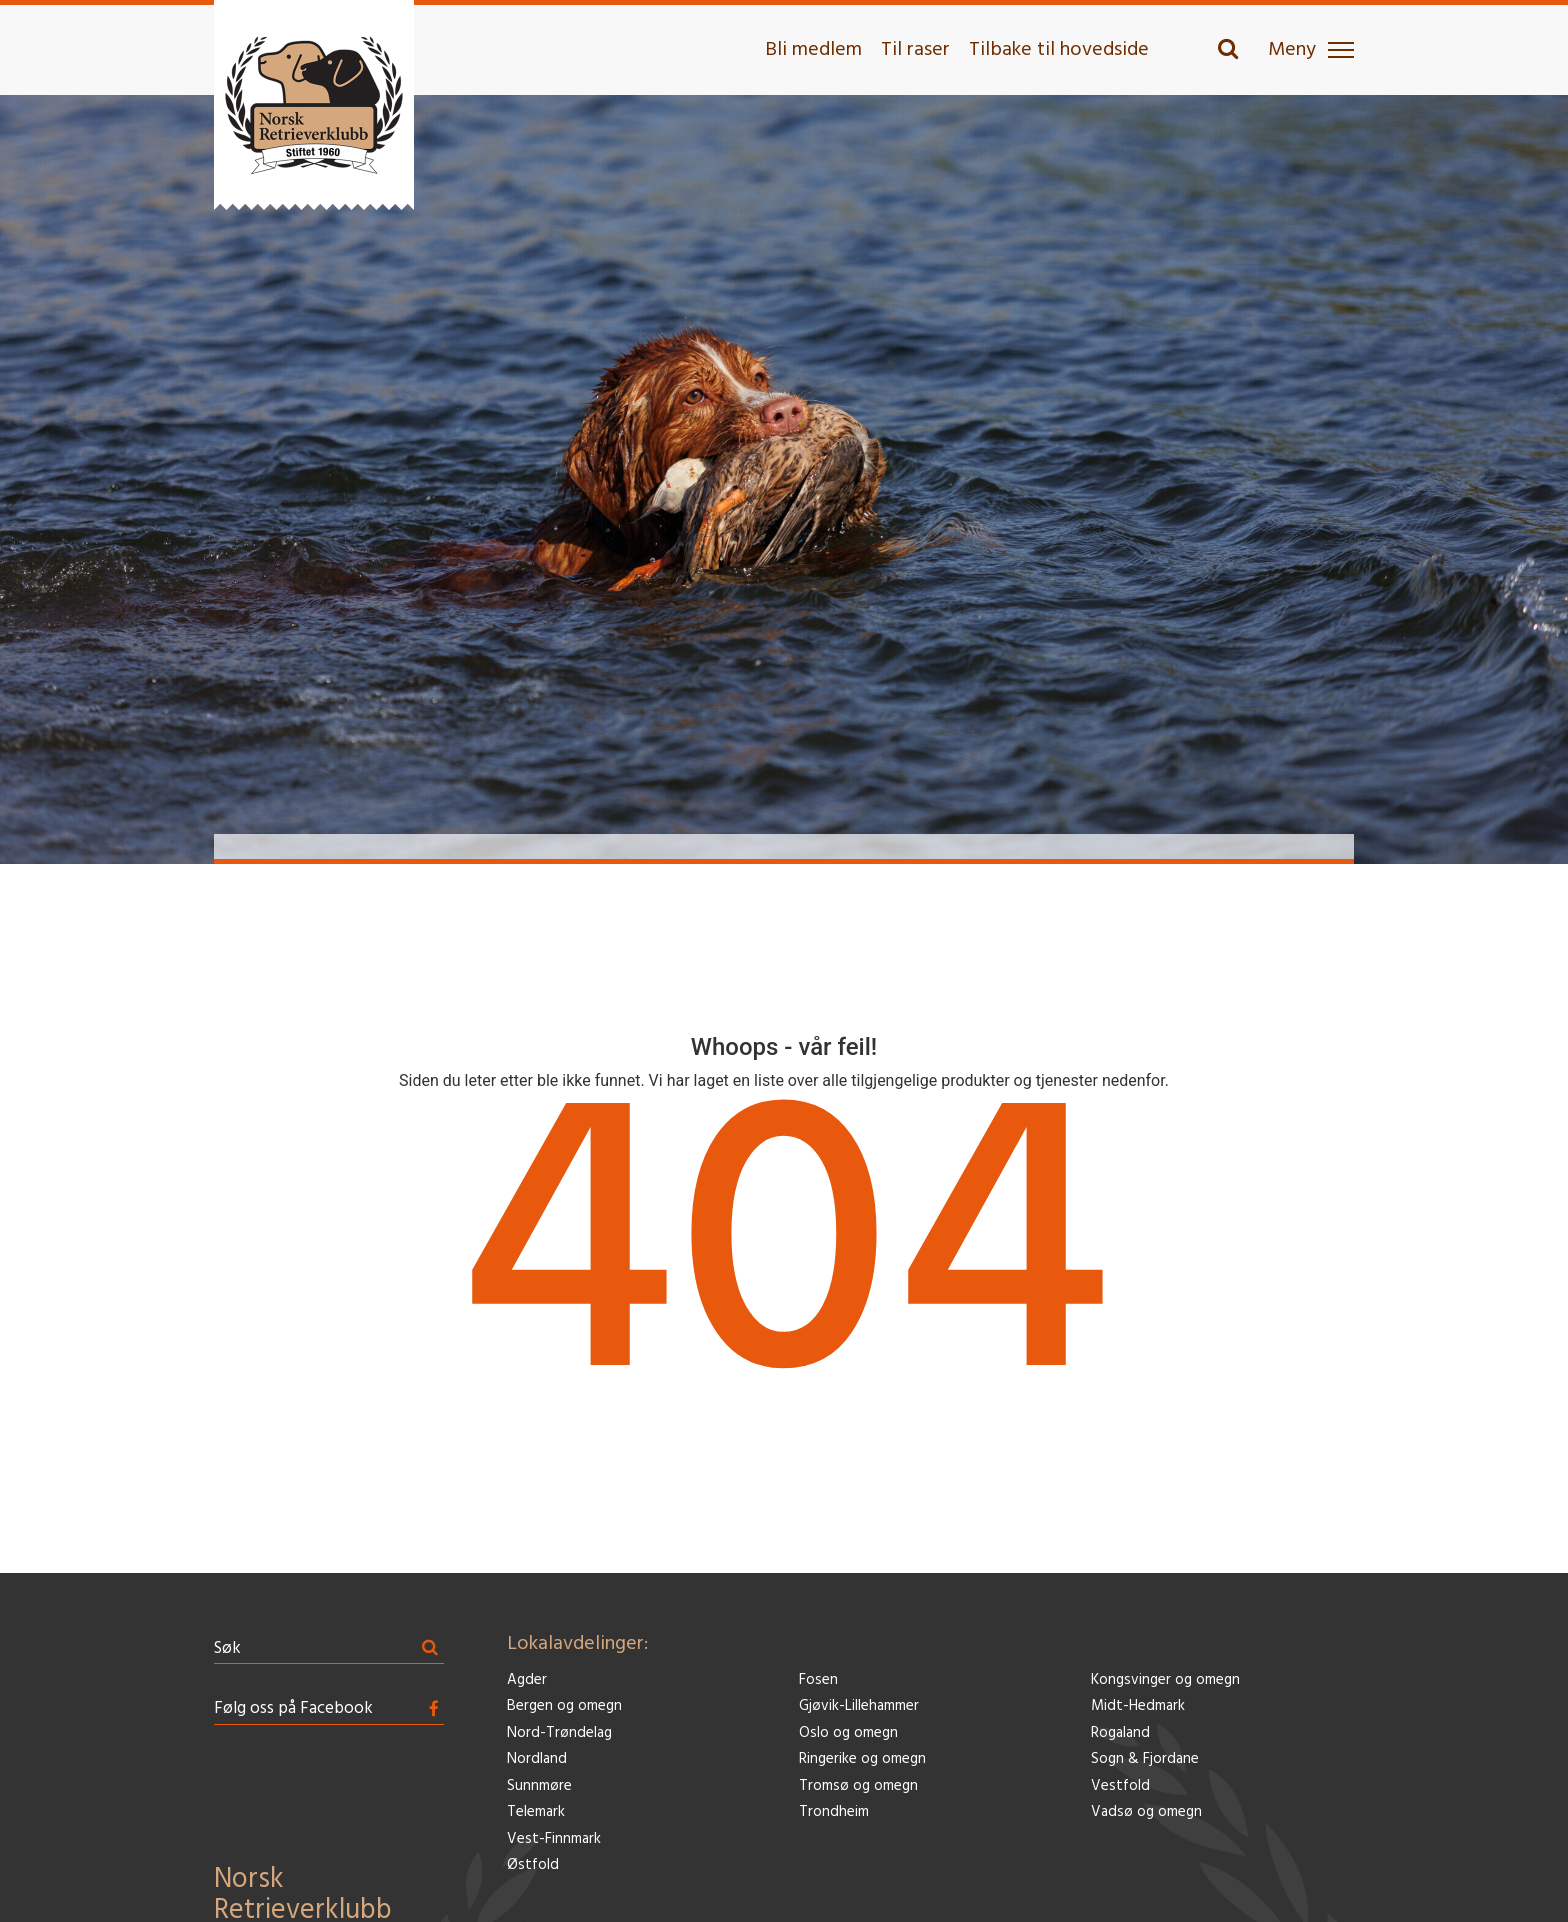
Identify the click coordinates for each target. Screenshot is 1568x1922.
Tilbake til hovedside (1059, 50)
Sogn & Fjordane (1145, 1759)
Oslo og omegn (848, 1733)
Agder (527, 1680)
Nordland (537, 1759)
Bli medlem (813, 50)
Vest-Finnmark (554, 1839)
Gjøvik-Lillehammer (859, 1706)
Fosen (818, 1680)
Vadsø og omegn (1146, 1812)
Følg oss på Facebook (293, 1708)
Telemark (536, 1812)
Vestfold (1120, 1786)
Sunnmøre (539, 1786)
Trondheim (834, 1812)
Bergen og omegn (564, 1706)
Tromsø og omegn (858, 1786)
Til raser (915, 50)
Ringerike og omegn (862, 1759)
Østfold (533, 1865)
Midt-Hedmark (1138, 1706)
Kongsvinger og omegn (1165, 1680)
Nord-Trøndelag (559, 1733)
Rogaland (1120, 1733)
